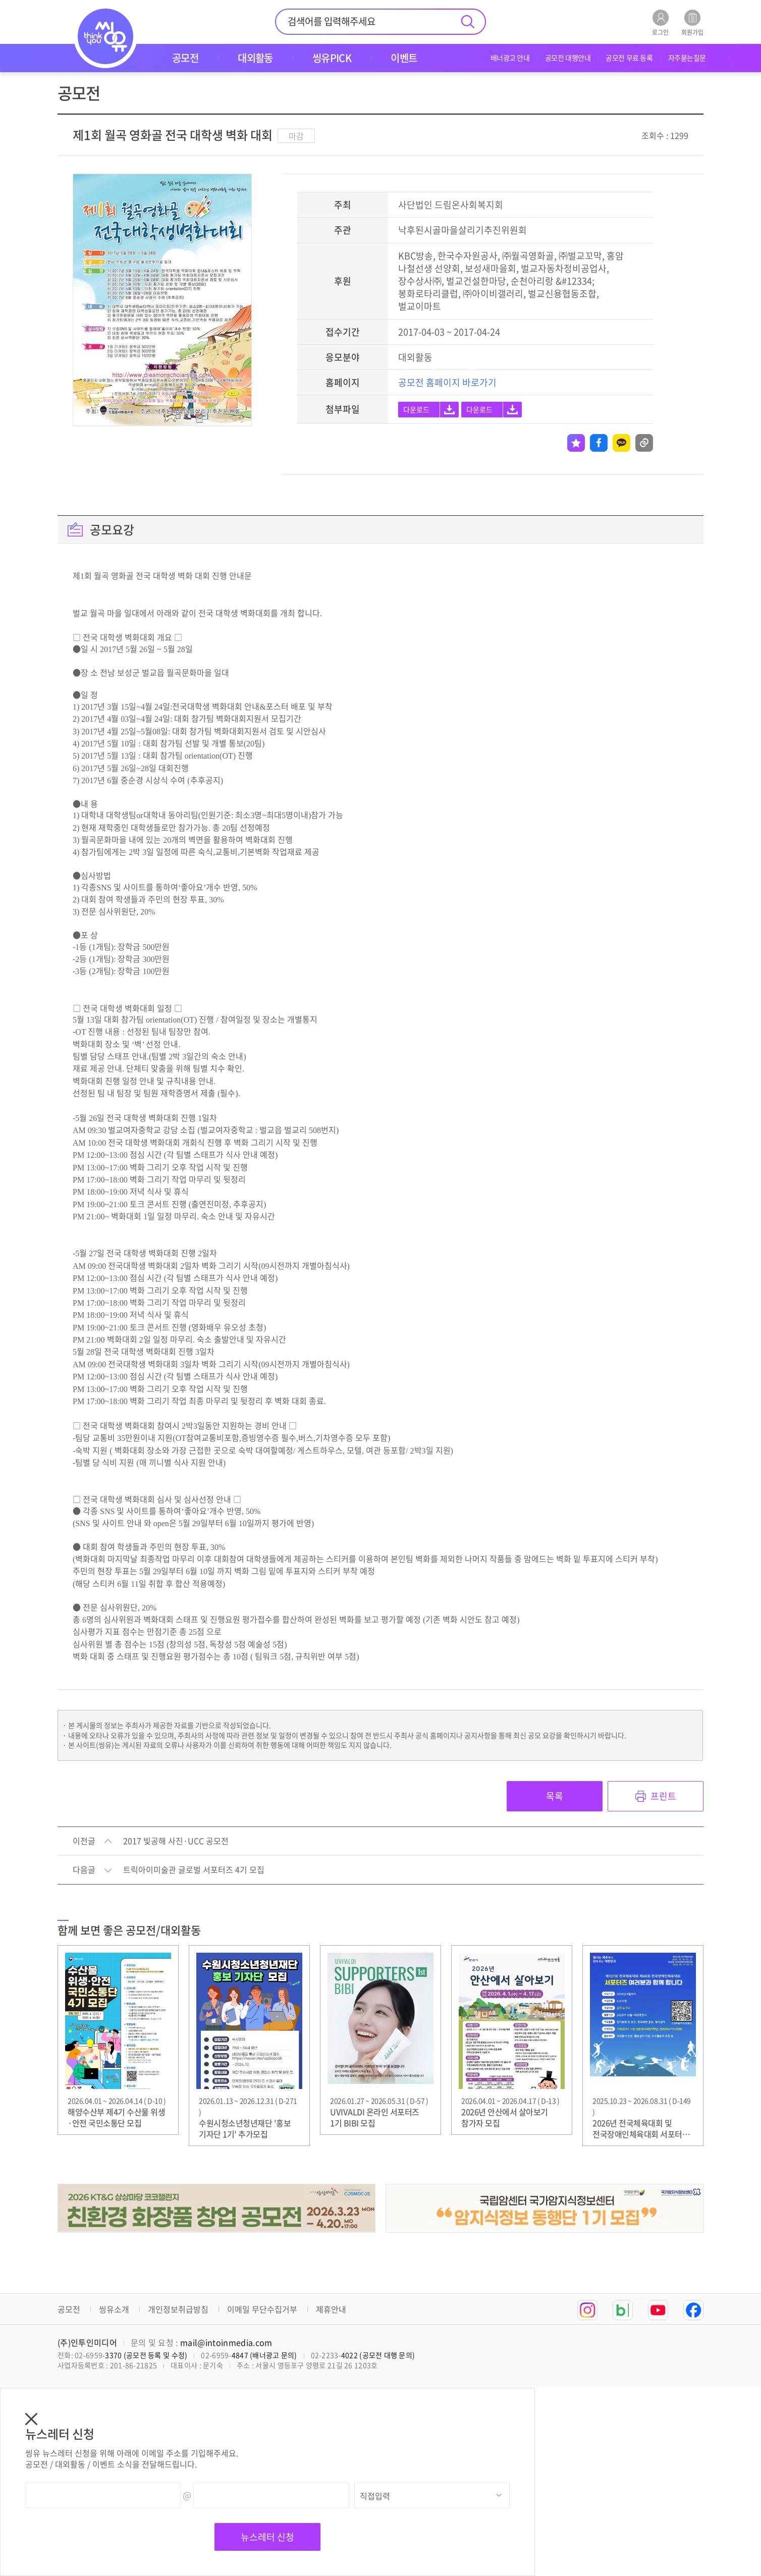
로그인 (660, 22)
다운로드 (416, 409)
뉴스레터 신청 (267, 2537)
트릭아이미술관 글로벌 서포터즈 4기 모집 (193, 1869)
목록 (554, 1796)
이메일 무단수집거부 (262, 2309)
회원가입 (692, 22)
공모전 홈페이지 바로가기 (447, 382)
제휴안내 (331, 2309)
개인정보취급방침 (178, 2309)
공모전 (69, 2309)
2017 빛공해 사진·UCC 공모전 (176, 1841)
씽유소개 (114, 2309)
